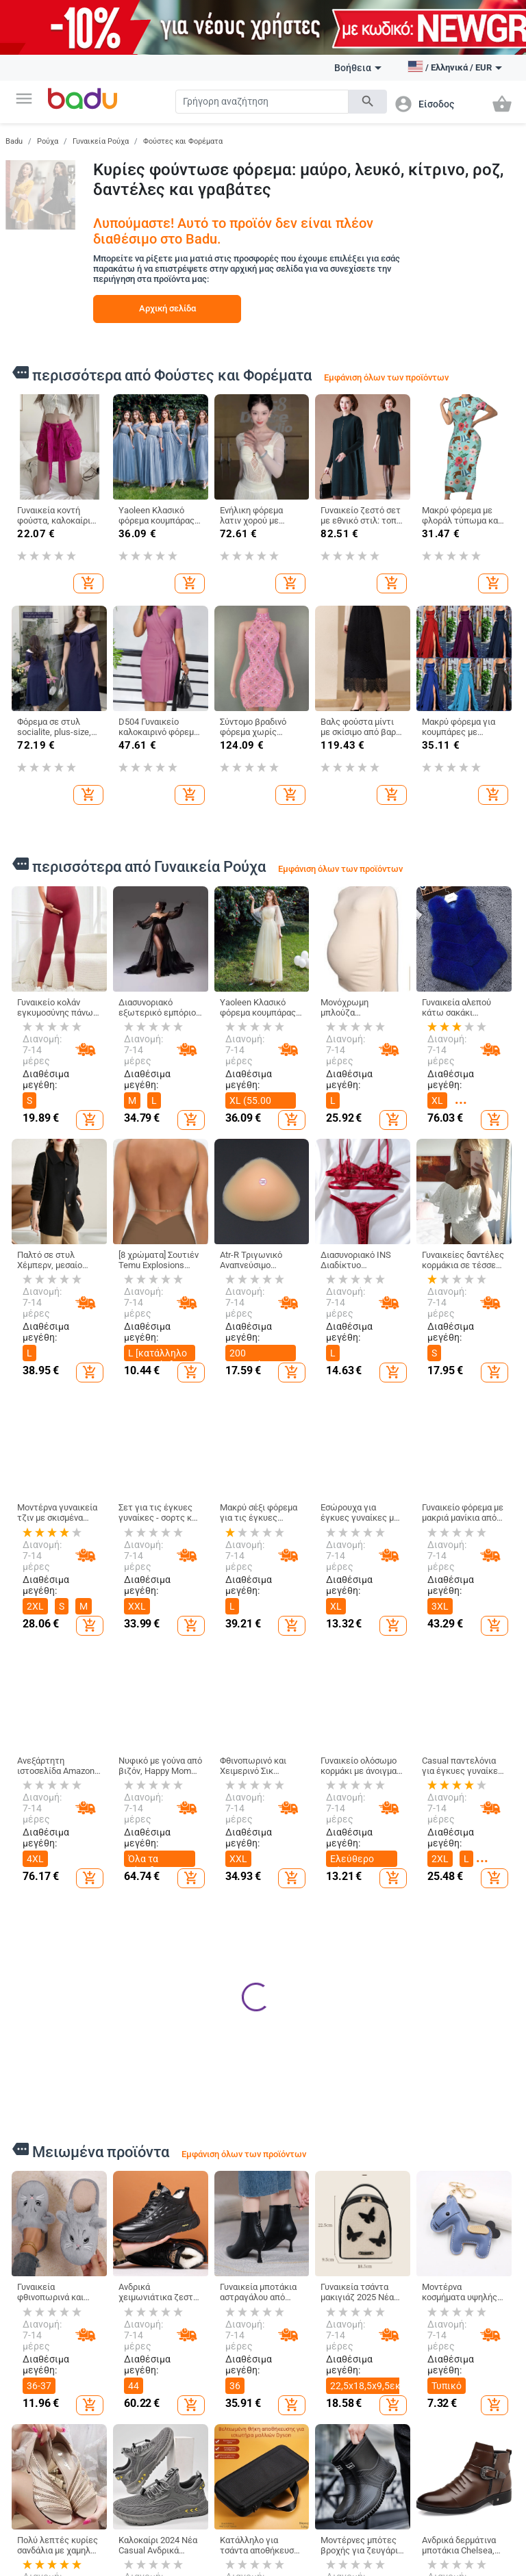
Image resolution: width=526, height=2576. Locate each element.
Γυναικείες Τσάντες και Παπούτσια (210, 2543)
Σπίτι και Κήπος (379, 2508)
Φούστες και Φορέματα (183, 141)
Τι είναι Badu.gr (45, 2523)
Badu (14, 141)
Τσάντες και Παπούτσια (214, 2508)
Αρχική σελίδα (167, 308)
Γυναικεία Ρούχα (101, 141)
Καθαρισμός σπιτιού (382, 2538)
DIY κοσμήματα (473, 2535)
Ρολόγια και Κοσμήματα (471, 2508)
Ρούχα (47, 141)
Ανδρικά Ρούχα (130, 2546)
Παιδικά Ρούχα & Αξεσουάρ (305, 2538)
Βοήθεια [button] (357, 67)
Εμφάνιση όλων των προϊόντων (386, 377)
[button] (24, 98)
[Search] (262, 102)
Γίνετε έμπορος (45, 2546)
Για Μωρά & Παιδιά (298, 2508)
